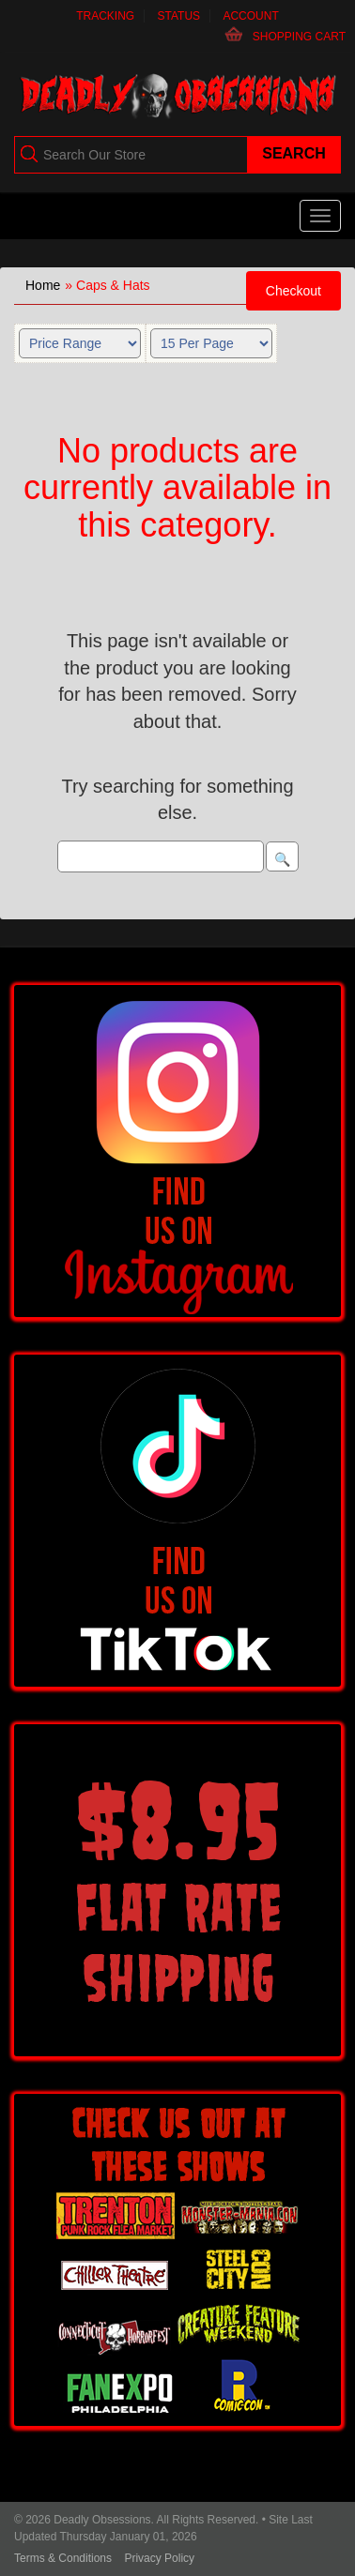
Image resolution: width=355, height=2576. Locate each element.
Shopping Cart (299, 36)
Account (250, 16)
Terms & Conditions (63, 2558)
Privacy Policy (159, 2558)
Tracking (105, 16)
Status (179, 16)
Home (42, 285)
